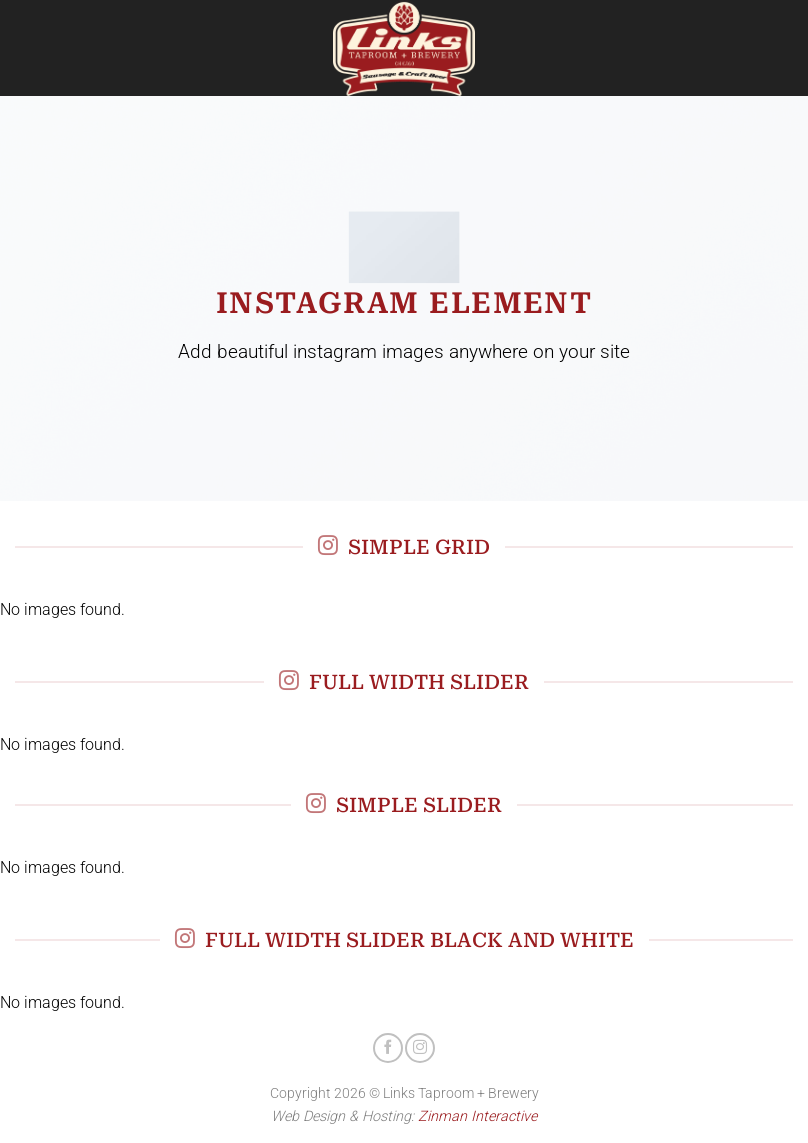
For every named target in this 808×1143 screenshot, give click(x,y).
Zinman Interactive (477, 1116)
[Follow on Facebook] (388, 1048)
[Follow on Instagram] (420, 1048)
